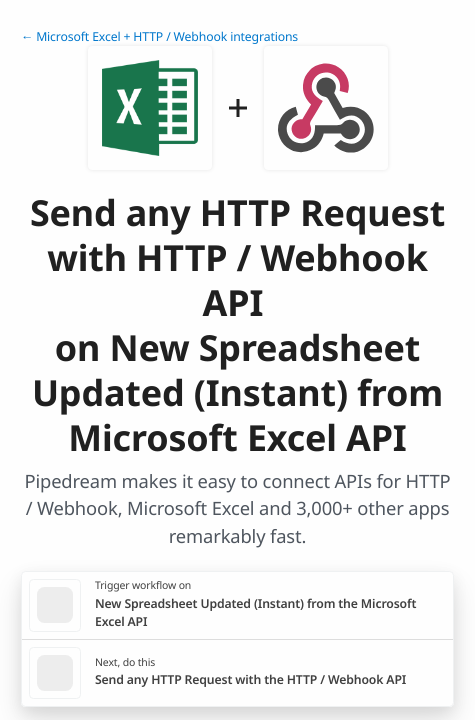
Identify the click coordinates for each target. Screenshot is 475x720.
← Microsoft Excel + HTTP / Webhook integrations (159, 36)
